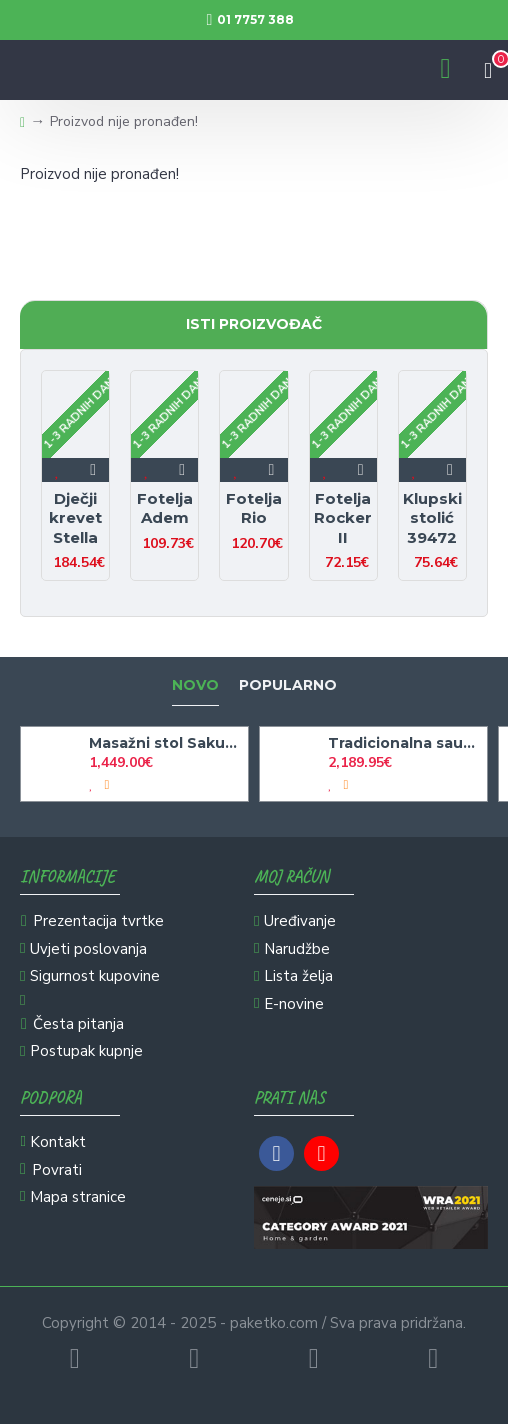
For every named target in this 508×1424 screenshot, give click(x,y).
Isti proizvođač (254, 324)
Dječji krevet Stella (75, 518)
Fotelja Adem (165, 508)
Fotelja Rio (254, 508)
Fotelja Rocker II (343, 518)
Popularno (288, 685)
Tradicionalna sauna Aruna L (404, 743)
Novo (195, 685)
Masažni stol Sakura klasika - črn (165, 743)
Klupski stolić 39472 (432, 518)
